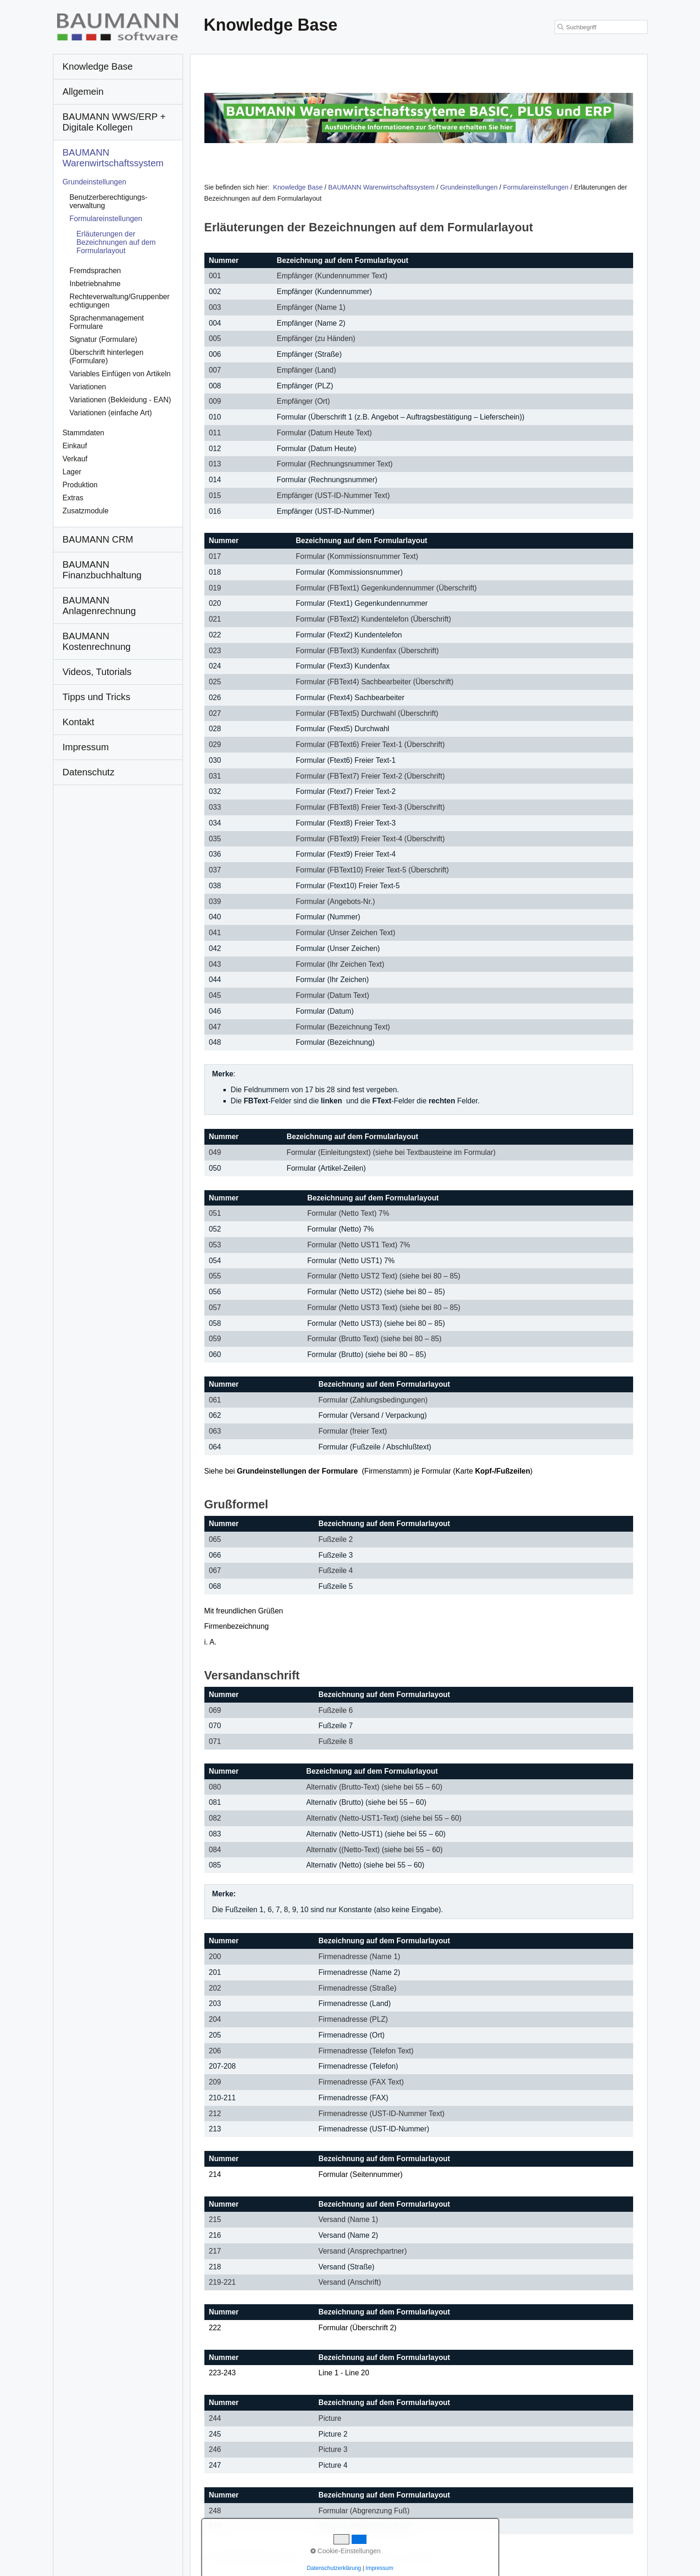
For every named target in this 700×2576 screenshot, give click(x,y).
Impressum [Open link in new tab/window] (86, 747)
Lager (72, 472)
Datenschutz (422, 2557)
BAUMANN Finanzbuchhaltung (102, 569)
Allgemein (83, 91)
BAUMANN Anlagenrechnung (99, 605)
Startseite (321, 2557)
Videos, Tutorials (97, 672)
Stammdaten (84, 433)
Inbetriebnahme (95, 284)
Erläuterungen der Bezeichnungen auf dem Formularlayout (116, 242)
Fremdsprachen (95, 271)
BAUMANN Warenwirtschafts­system (113, 157)
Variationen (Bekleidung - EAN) (120, 400)
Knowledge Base (298, 187)
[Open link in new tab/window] (418, 118)
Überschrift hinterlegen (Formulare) (107, 356)
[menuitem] (118, 66)
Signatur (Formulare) (103, 339)
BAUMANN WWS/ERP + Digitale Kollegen (114, 121)
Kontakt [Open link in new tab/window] (78, 722)
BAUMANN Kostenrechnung (97, 641)
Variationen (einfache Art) (111, 413)
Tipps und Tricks (97, 697)
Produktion (80, 485)
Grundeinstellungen (94, 182)
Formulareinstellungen (106, 219)
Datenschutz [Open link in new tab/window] (89, 772)
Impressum (384, 2557)
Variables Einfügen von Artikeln (120, 374)
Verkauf (75, 459)
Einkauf (75, 446)
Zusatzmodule (86, 511)
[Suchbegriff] (601, 27)
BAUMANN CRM (98, 539)
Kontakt (351, 2557)
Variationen (88, 387)
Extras (73, 498)
